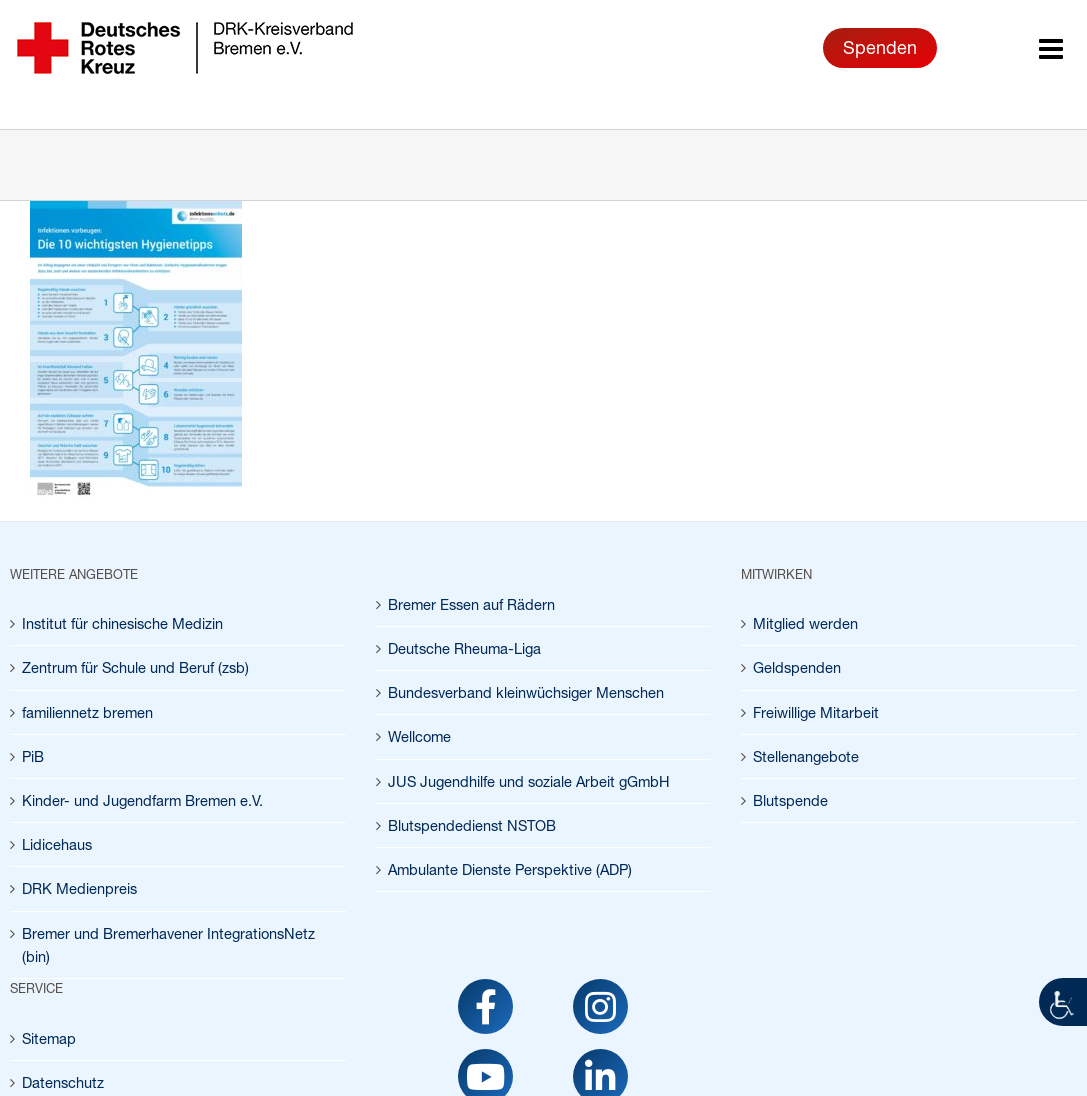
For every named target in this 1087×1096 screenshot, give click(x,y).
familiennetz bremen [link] (87, 712)
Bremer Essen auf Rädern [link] (471, 604)
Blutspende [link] (790, 800)
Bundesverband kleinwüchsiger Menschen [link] (526, 692)
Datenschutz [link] (63, 1082)
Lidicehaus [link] (57, 844)
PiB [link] (33, 756)
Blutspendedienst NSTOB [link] (472, 825)
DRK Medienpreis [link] (79, 888)
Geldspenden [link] (797, 667)
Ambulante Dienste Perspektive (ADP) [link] (510, 869)
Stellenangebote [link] (806, 756)
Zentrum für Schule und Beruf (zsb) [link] (135, 667)
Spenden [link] (880, 47)
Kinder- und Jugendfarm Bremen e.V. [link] (142, 800)
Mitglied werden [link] (805, 623)
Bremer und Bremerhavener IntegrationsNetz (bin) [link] (168, 945)
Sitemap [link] (49, 1038)
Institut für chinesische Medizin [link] (122, 623)
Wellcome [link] (419, 736)
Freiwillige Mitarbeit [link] (816, 712)
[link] (1063, 1002)
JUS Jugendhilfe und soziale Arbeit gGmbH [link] (529, 781)
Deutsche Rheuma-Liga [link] (464, 648)
